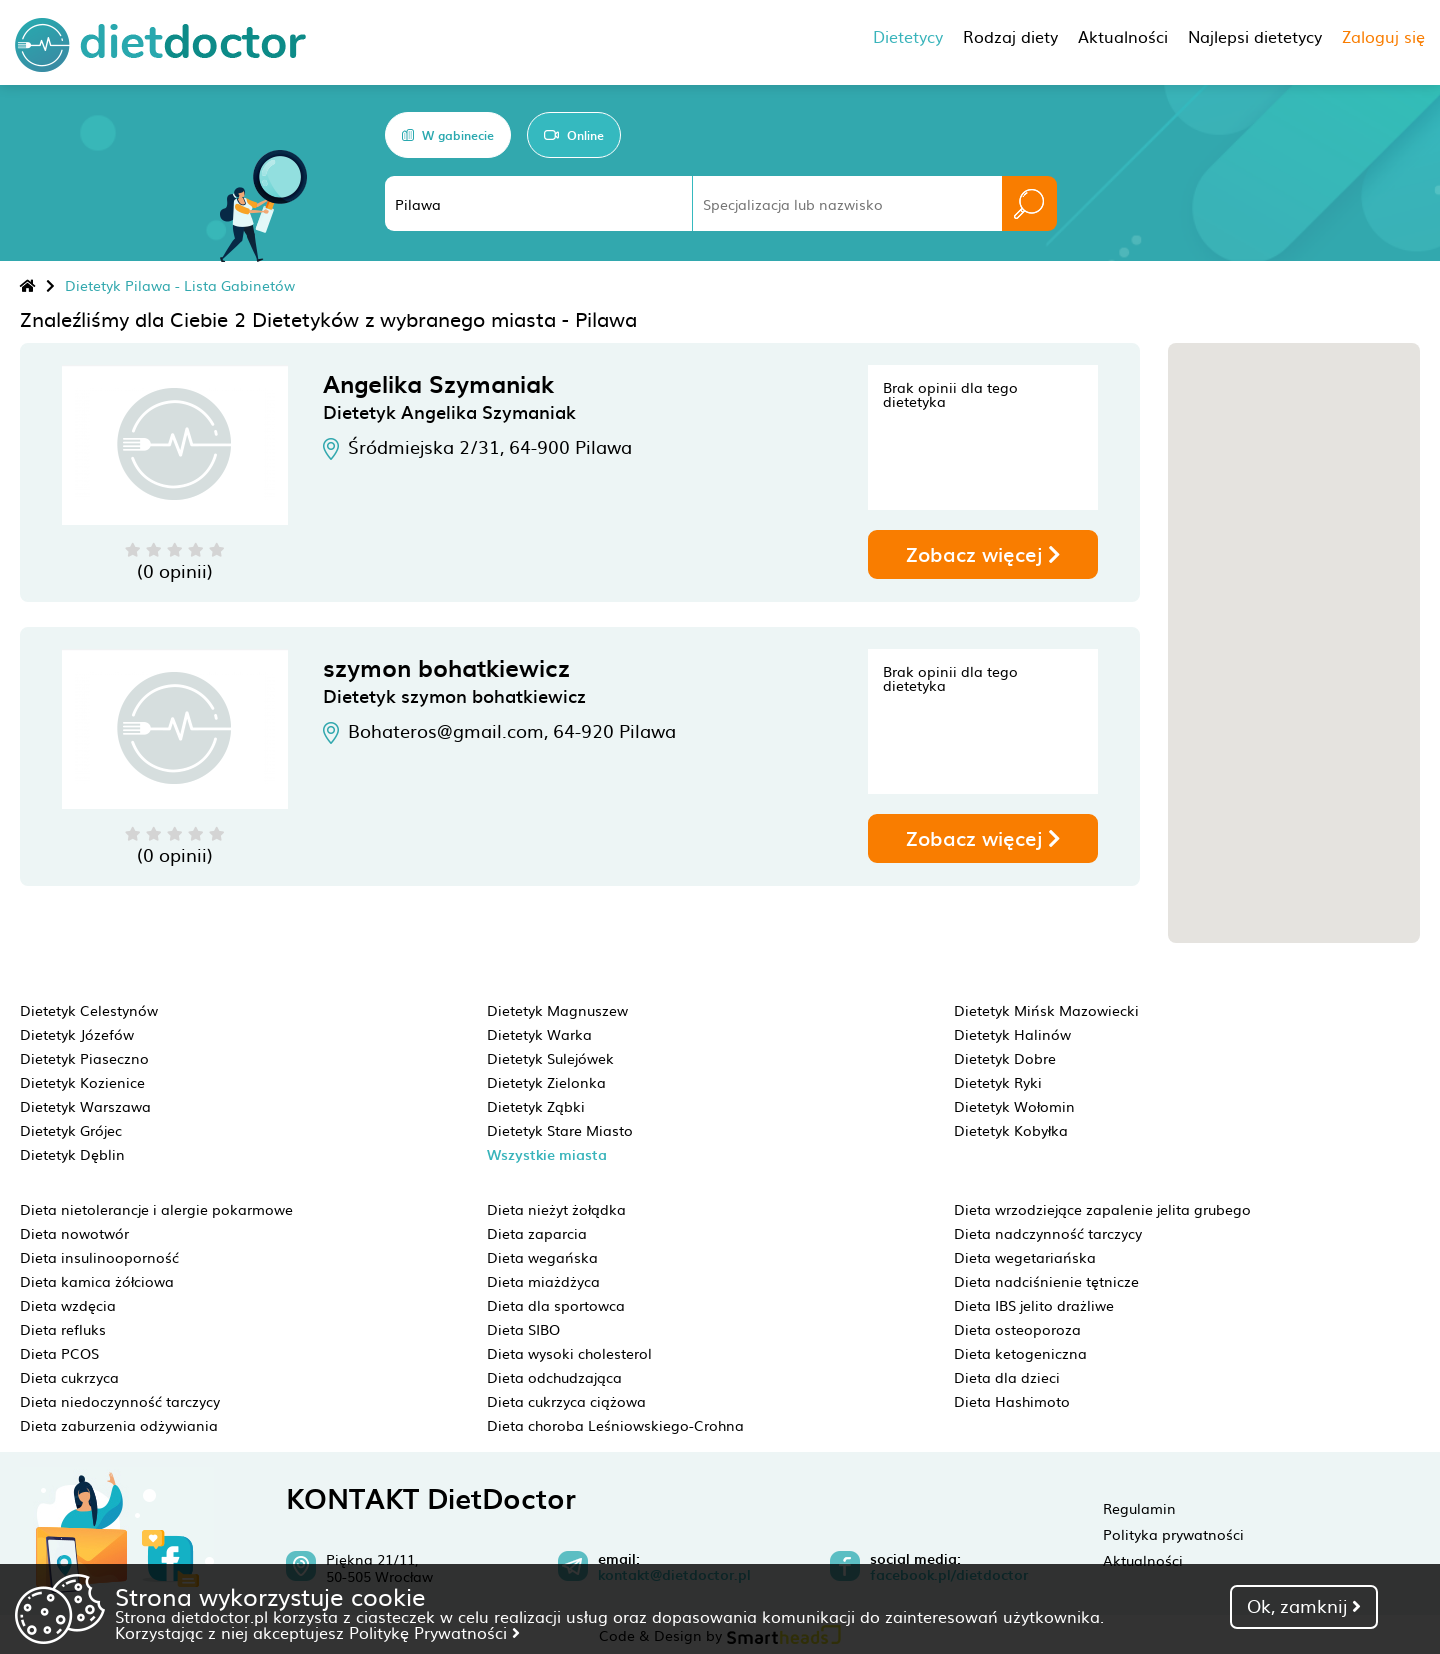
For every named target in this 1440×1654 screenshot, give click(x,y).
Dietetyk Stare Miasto (560, 1130)
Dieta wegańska (542, 1257)
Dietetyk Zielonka (546, 1082)
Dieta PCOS (59, 1353)
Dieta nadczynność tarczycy (1048, 1233)
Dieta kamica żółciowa (97, 1281)
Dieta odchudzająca (554, 1377)
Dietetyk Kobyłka (1011, 1130)
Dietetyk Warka (539, 1034)
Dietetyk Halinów (1012, 1034)
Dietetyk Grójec (71, 1130)
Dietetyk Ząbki (536, 1106)
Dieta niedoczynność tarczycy (120, 1401)
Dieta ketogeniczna (1020, 1353)
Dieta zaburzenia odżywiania (119, 1425)
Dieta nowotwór (74, 1233)
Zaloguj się (1383, 36)
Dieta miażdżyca (543, 1281)
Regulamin (1139, 1508)
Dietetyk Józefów (77, 1034)
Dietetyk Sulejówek (550, 1058)
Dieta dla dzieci (1007, 1377)
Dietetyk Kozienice (82, 1082)
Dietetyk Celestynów (89, 1010)
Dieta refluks (63, 1329)
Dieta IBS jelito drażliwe (1034, 1305)
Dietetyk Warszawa (85, 1106)
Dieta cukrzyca (69, 1377)
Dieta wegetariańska (1025, 1257)
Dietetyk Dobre (1005, 1058)
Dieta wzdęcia (68, 1305)
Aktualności (1143, 1560)
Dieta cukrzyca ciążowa (566, 1401)
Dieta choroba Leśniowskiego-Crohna (615, 1425)
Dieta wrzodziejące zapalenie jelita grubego (1102, 1209)
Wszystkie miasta (547, 1154)
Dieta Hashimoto (1012, 1401)
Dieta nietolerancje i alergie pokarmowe (156, 1209)
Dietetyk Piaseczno (84, 1058)
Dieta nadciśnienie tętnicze (1046, 1281)
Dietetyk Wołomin (1014, 1106)
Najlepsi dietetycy (1255, 36)
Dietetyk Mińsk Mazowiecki (1046, 1010)
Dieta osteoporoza (1017, 1329)
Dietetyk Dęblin (72, 1154)
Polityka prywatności (1173, 1534)
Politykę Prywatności (434, 1632)
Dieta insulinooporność (99, 1257)
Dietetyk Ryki (998, 1082)
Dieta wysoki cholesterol (569, 1353)
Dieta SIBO (523, 1329)
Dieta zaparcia (537, 1233)
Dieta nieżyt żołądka (556, 1209)
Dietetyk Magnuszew (557, 1010)
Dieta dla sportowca (556, 1305)
